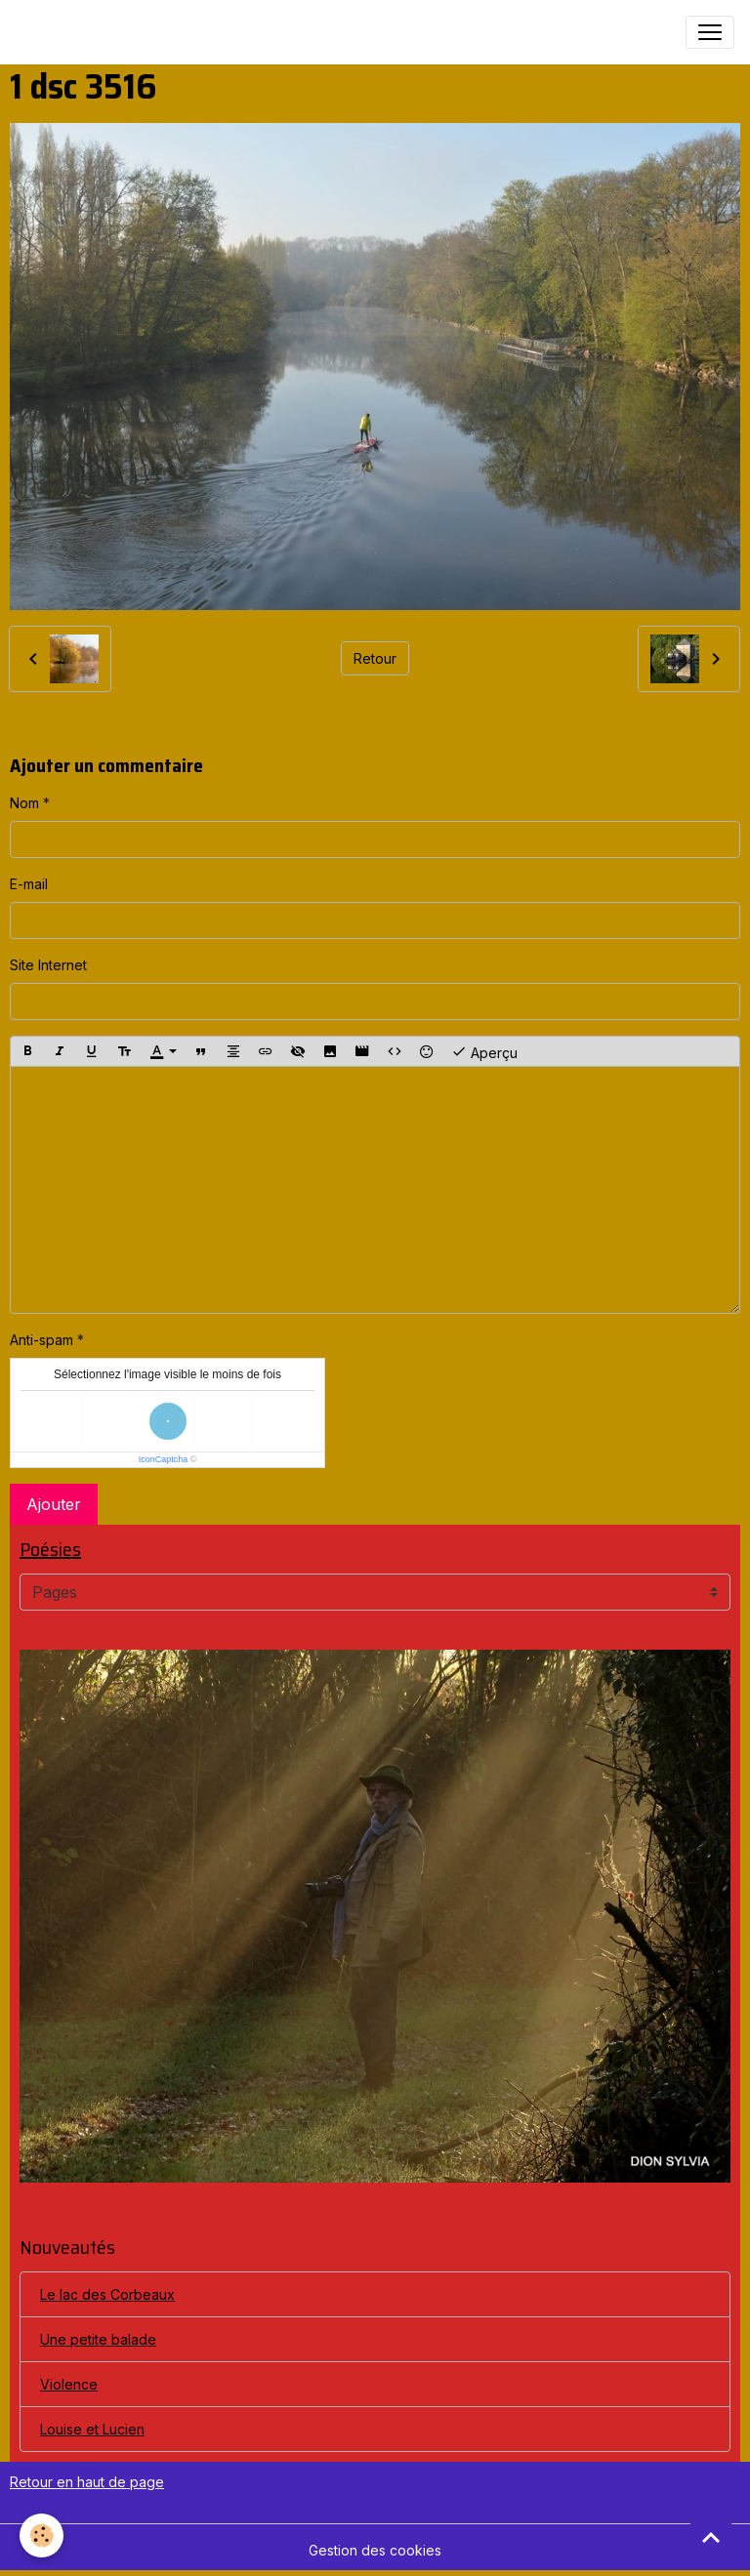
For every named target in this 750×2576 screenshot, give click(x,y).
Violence (69, 2384)
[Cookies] (41, 2535)
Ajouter (53, 1504)
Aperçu (484, 1051)
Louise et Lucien (92, 2429)
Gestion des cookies (375, 2550)
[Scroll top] (711, 2537)
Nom (24, 803)
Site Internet (48, 965)
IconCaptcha (163, 1459)
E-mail (29, 884)
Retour (375, 658)
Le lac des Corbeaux (107, 2294)
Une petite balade (98, 2339)
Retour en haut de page (87, 2482)
